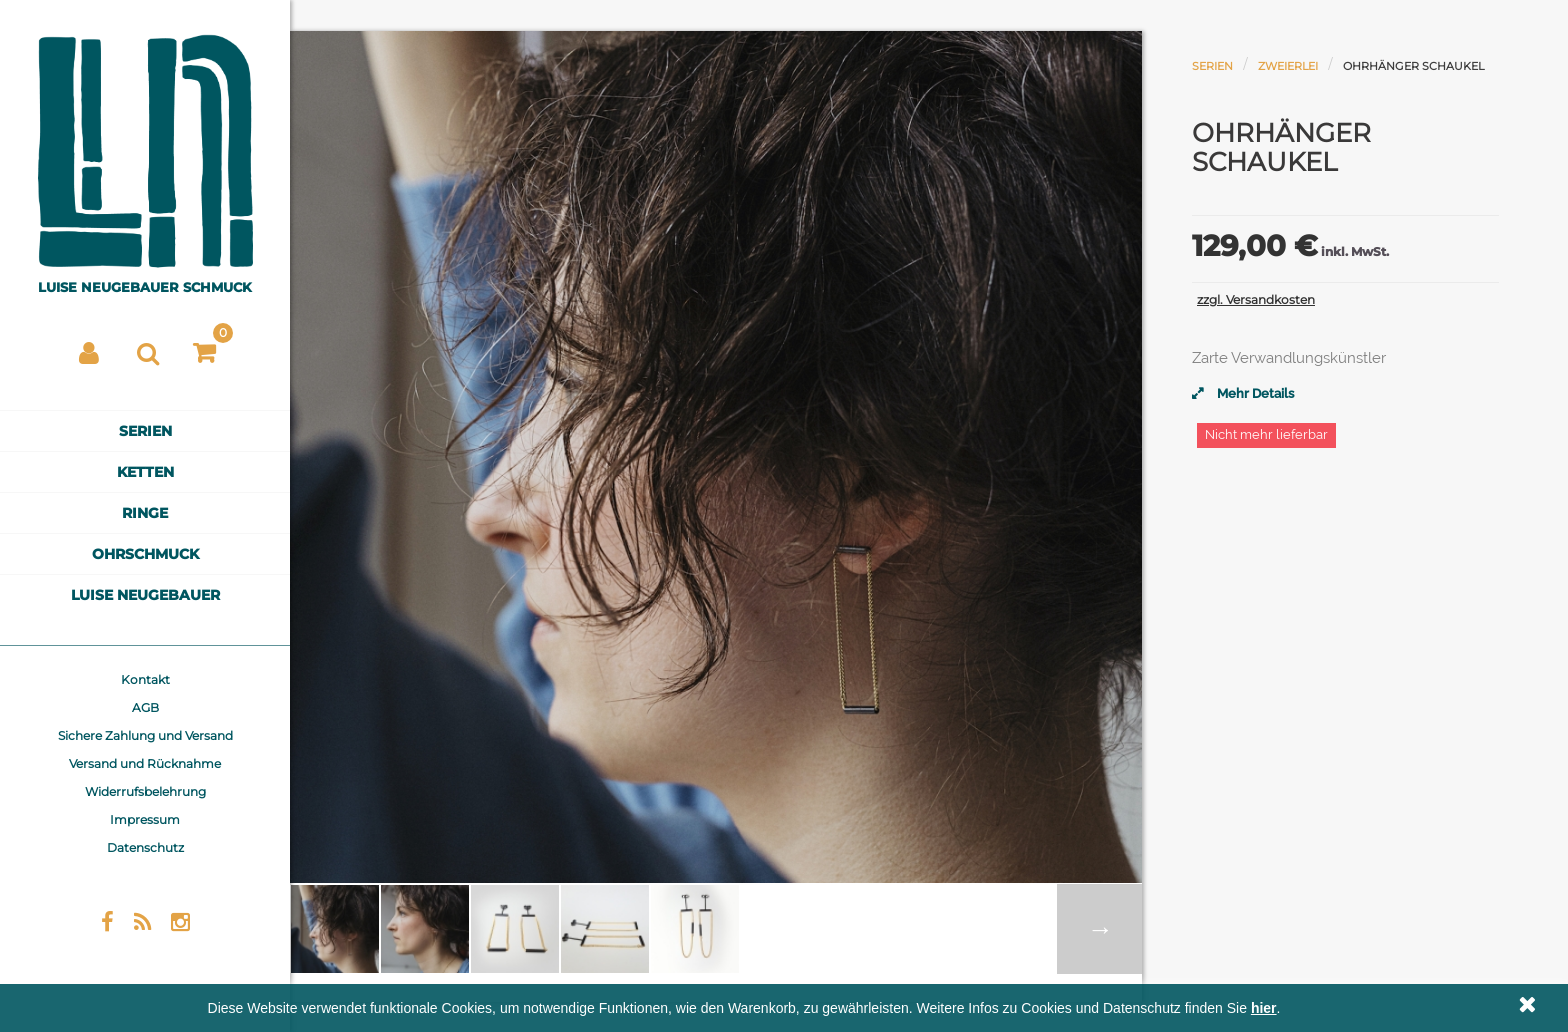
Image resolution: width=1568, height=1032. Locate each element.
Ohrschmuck (145, 554)
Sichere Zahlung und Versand (145, 735)
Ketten (145, 472)
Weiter (1099, 929)
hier (1264, 1008)
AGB (145, 707)
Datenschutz (145, 847)
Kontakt (145, 679)
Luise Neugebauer (145, 595)
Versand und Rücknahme (145, 763)
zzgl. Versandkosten (1256, 299)
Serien (145, 431)
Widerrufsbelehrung (145, 791)
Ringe (145, 513)
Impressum (145, 819)
